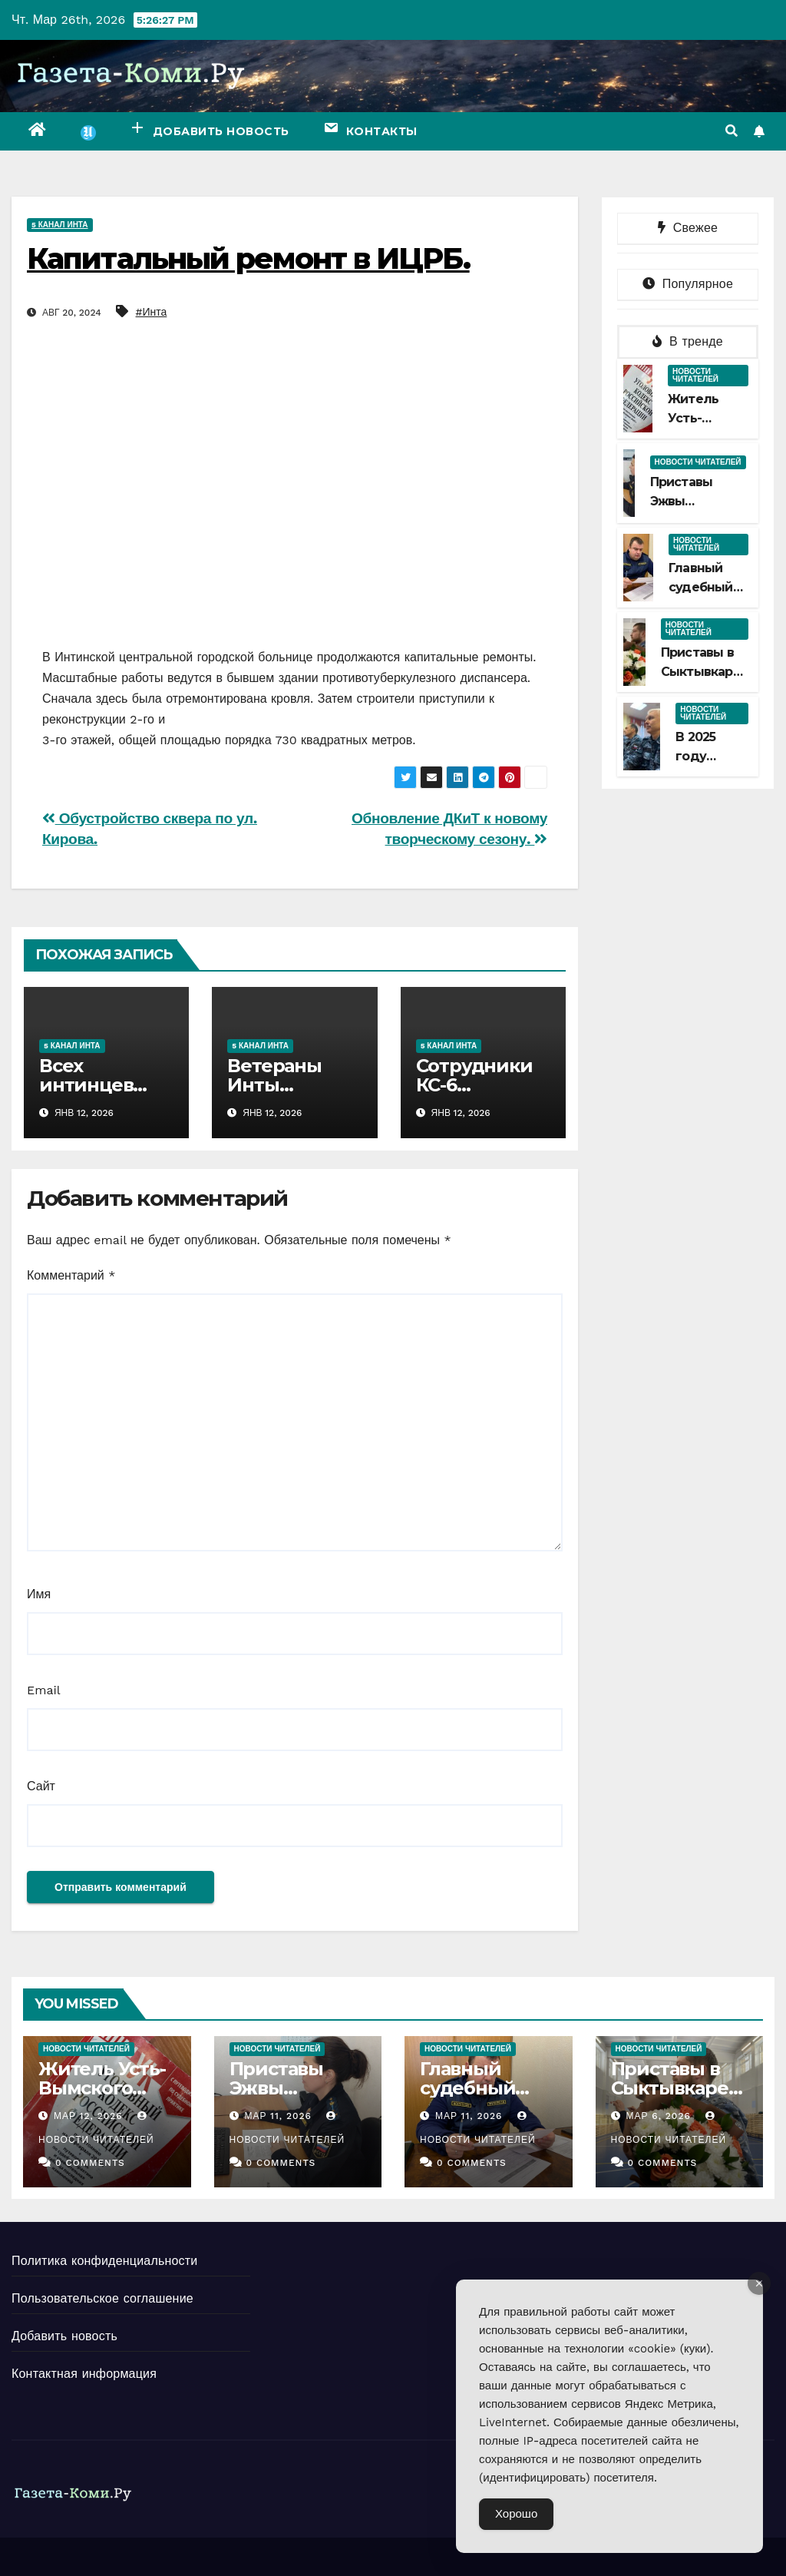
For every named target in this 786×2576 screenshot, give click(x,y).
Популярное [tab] (687, 283)
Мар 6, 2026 (658, 2116)
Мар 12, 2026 (88, 2116)
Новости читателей (695, 375)
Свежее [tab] (688, 227)
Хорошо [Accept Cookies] (516, 2514)
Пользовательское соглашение (102, 2298)
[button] (731, 131)
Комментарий (71, 1275)
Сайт (41, 1786)
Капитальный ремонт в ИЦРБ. (248, 258)
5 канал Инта (59, 224)
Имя (39, 1594)
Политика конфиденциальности (104, 2260)
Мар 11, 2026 (278, 2116)
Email (44, 1690)
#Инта (151, 312)
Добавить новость (64, 2336)
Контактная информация (84, 2373)
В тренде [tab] (687, 341)
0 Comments (90, 2162)
